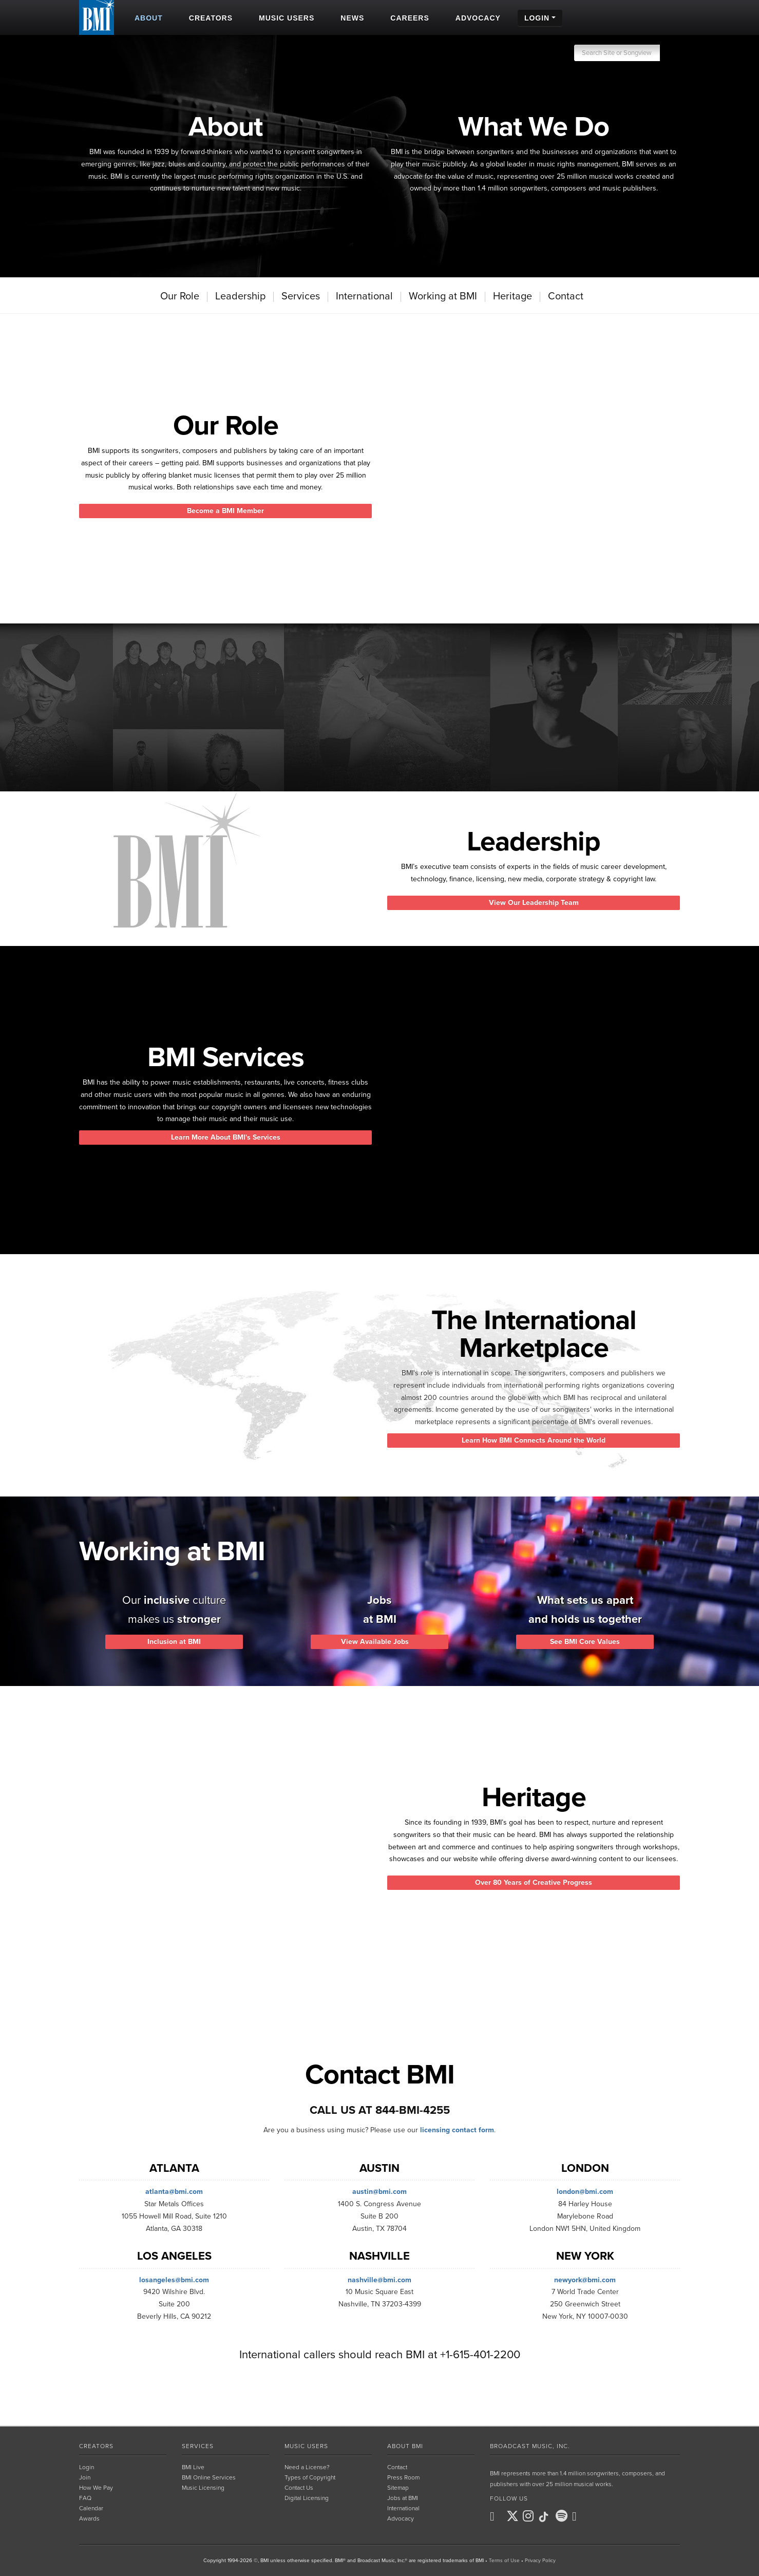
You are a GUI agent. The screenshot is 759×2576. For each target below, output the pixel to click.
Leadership (240, 296)
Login (86, 2467)
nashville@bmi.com (379, 2280)
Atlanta (174, 2168)
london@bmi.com (585, 2191)
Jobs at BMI (402, 2498)
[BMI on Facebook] (497, 2516)
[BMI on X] (513, 2516)
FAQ (85, 2498)
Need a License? (307, 2467)
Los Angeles (174, 2256)
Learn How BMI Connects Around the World (533, 1440)
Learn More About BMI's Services (225, 1137)
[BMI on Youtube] (579, 2516)
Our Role (179, 296)
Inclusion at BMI (174, 1641)
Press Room (403, 2477)
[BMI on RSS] (596, 2516)
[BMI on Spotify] (563, 2516)
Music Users (306, 2446)
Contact (565, 296)
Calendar (91, 2508)
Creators (96, 2446)
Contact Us (298, 2487)
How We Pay (96, 2487)
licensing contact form (457, 2130)
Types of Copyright (309, 2477)
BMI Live (193, 2467)
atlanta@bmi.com (174, 2191)
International (364, 296)
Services (300, 296)
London (585, 2168)
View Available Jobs (379, 1641)
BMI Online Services (209, 2477)
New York (585, 2256)
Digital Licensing (306, 2498)
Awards (89, 2518)
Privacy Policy (540, 2561)
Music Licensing (203, 2487)
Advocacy (400, 2518)
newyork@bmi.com (585, 2280)
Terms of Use (504, 2561)
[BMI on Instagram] (530, 2516)
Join (84, 2477)
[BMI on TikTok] (546, 2517)
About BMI (405, 2446)
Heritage (512, 296)
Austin (379, 2168)
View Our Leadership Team (534, 902)
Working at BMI (443, 296)
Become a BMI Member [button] (225, 510)
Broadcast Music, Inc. (530, 2446)
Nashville (379, 2256)
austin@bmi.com (379, 2191)
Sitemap (398, 2487)
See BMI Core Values (585, 1641)
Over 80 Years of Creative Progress (533, 1882)
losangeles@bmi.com (174, 2280)
